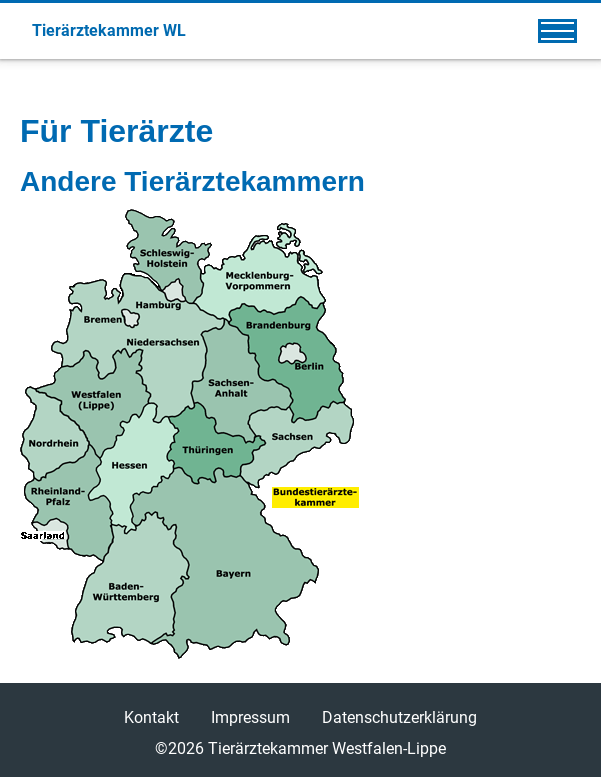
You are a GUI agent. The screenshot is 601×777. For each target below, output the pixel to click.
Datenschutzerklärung (399, 717)
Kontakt (151, 717)
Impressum (250, 717)
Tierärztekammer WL (109, 30)
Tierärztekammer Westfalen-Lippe (327, 748)
